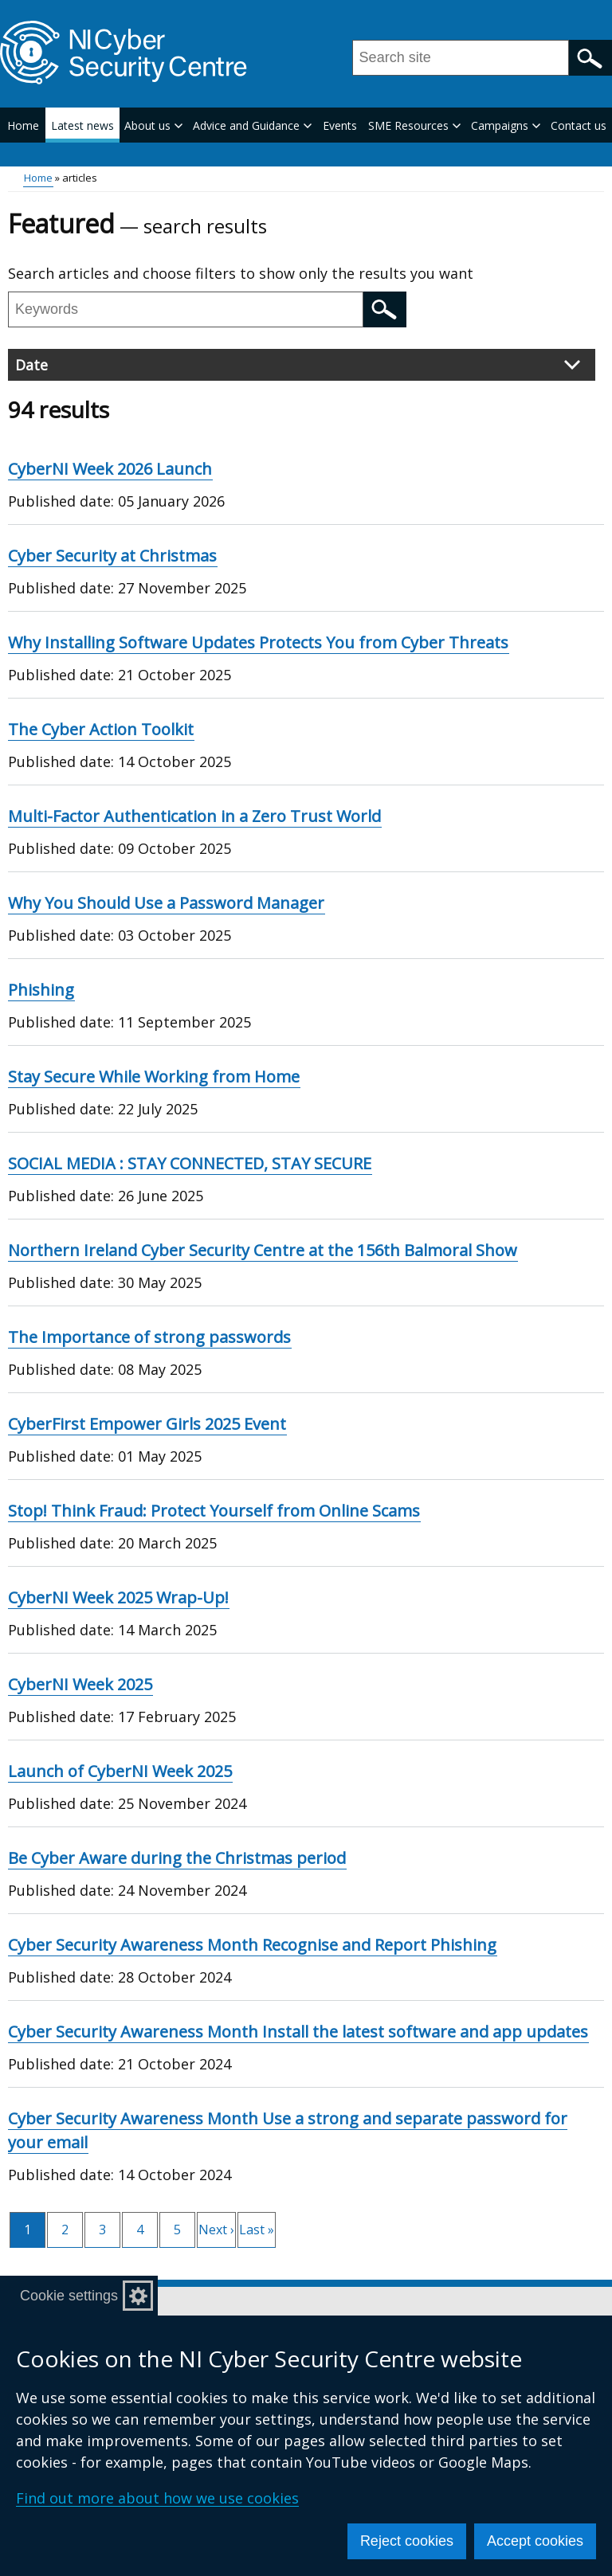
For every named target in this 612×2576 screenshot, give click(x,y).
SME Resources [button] (414, 125)
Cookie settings (69, 2296)
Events (340, 125)
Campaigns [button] (505, 125)
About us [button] (153, 125)
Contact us (578, 125)
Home (23, 125)
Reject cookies (406, 2541)
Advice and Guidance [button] (252, 125)
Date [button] (297, 364)
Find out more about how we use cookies (157, 2497)
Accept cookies (535, 2541)
